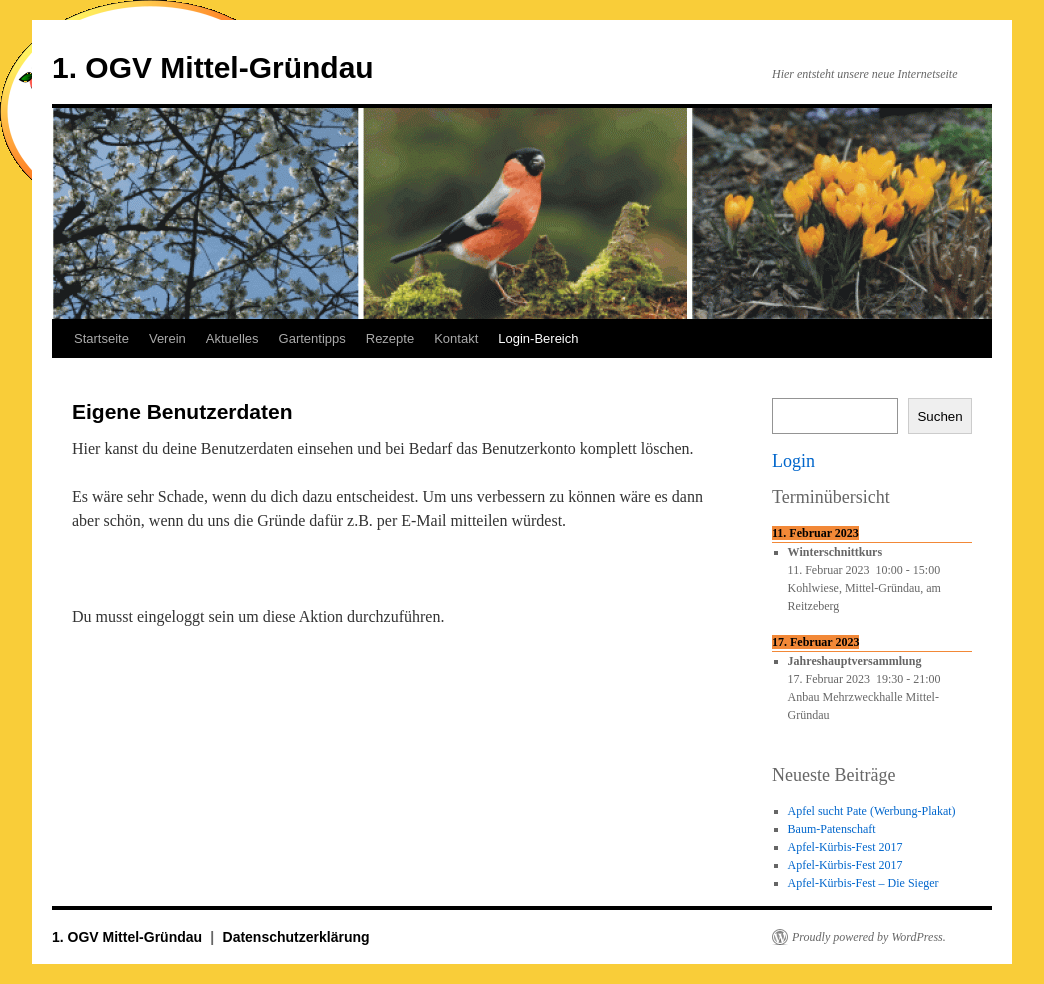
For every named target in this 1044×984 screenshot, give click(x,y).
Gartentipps (312, 338)
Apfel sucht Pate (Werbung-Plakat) (872, 811)
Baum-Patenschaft (832, 829)
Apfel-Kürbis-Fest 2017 (845, 847)
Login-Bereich (538, 338)
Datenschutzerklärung (296, 937)
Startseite (101, 338)
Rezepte (390, 338)
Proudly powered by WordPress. (869, 937)
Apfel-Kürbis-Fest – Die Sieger (863, 883)
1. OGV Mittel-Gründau (213, 67)
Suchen (939, 416)
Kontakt (456, 338)
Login (793, 461)
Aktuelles (232, 338)
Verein (167, 338)
